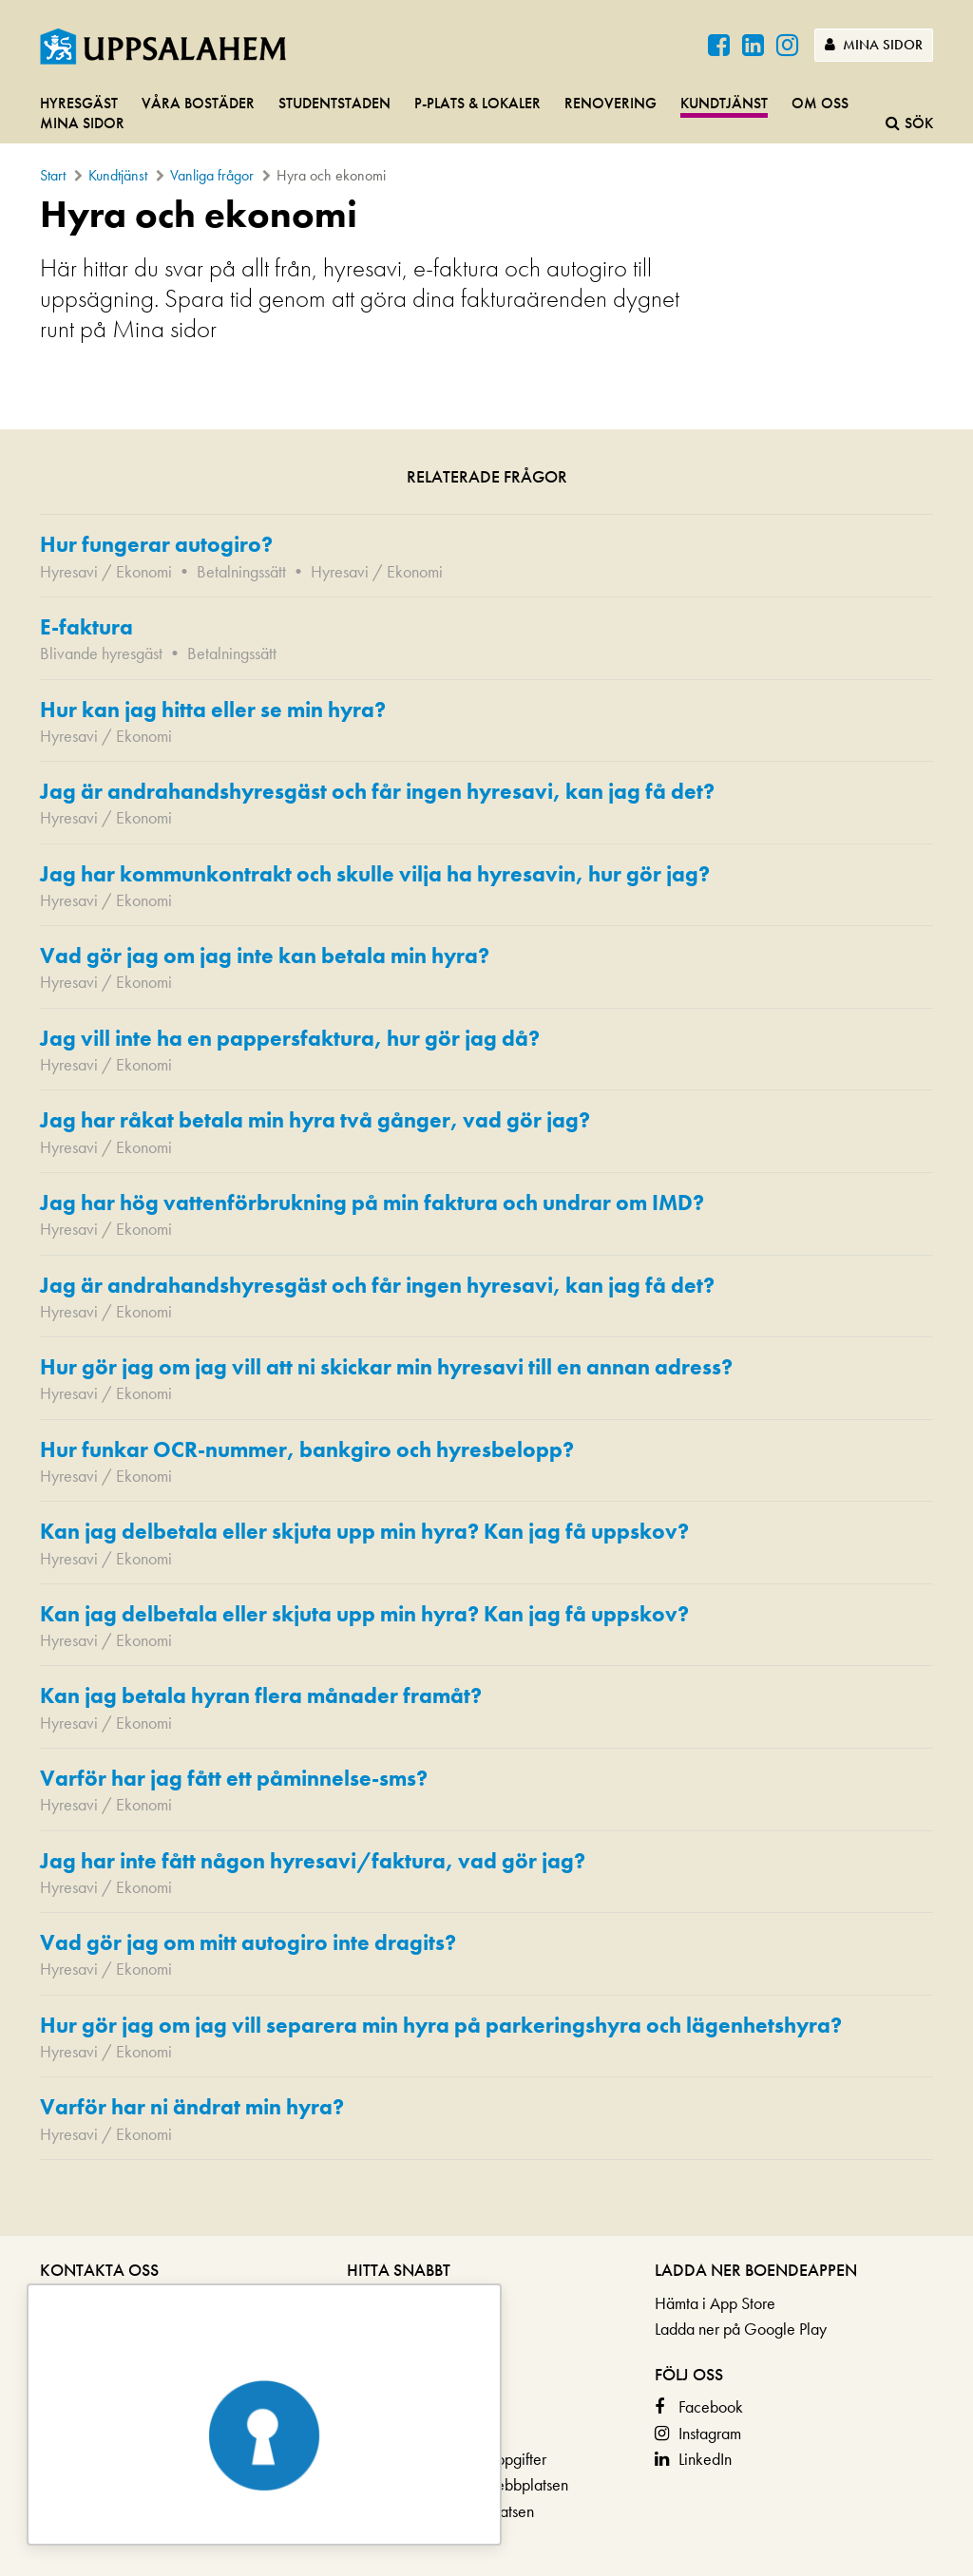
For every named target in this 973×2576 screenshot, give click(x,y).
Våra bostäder (198, 103)
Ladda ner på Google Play (741, 2328)
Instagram (709, 2433)
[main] (486, 1214)
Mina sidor (874, 44)
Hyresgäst (79, 103)
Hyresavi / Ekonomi (106, 571)
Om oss (820, 103)
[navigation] (486, 114)
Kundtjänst (724, 103)
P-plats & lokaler (477, 103)
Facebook (710, 2406)
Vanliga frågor (212, 175)
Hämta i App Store (715, 2303)
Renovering (610, 103)
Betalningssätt (241, 571)
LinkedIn (705, 2459)
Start (53, 175)
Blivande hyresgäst (101, 653)
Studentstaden (334, 103)
